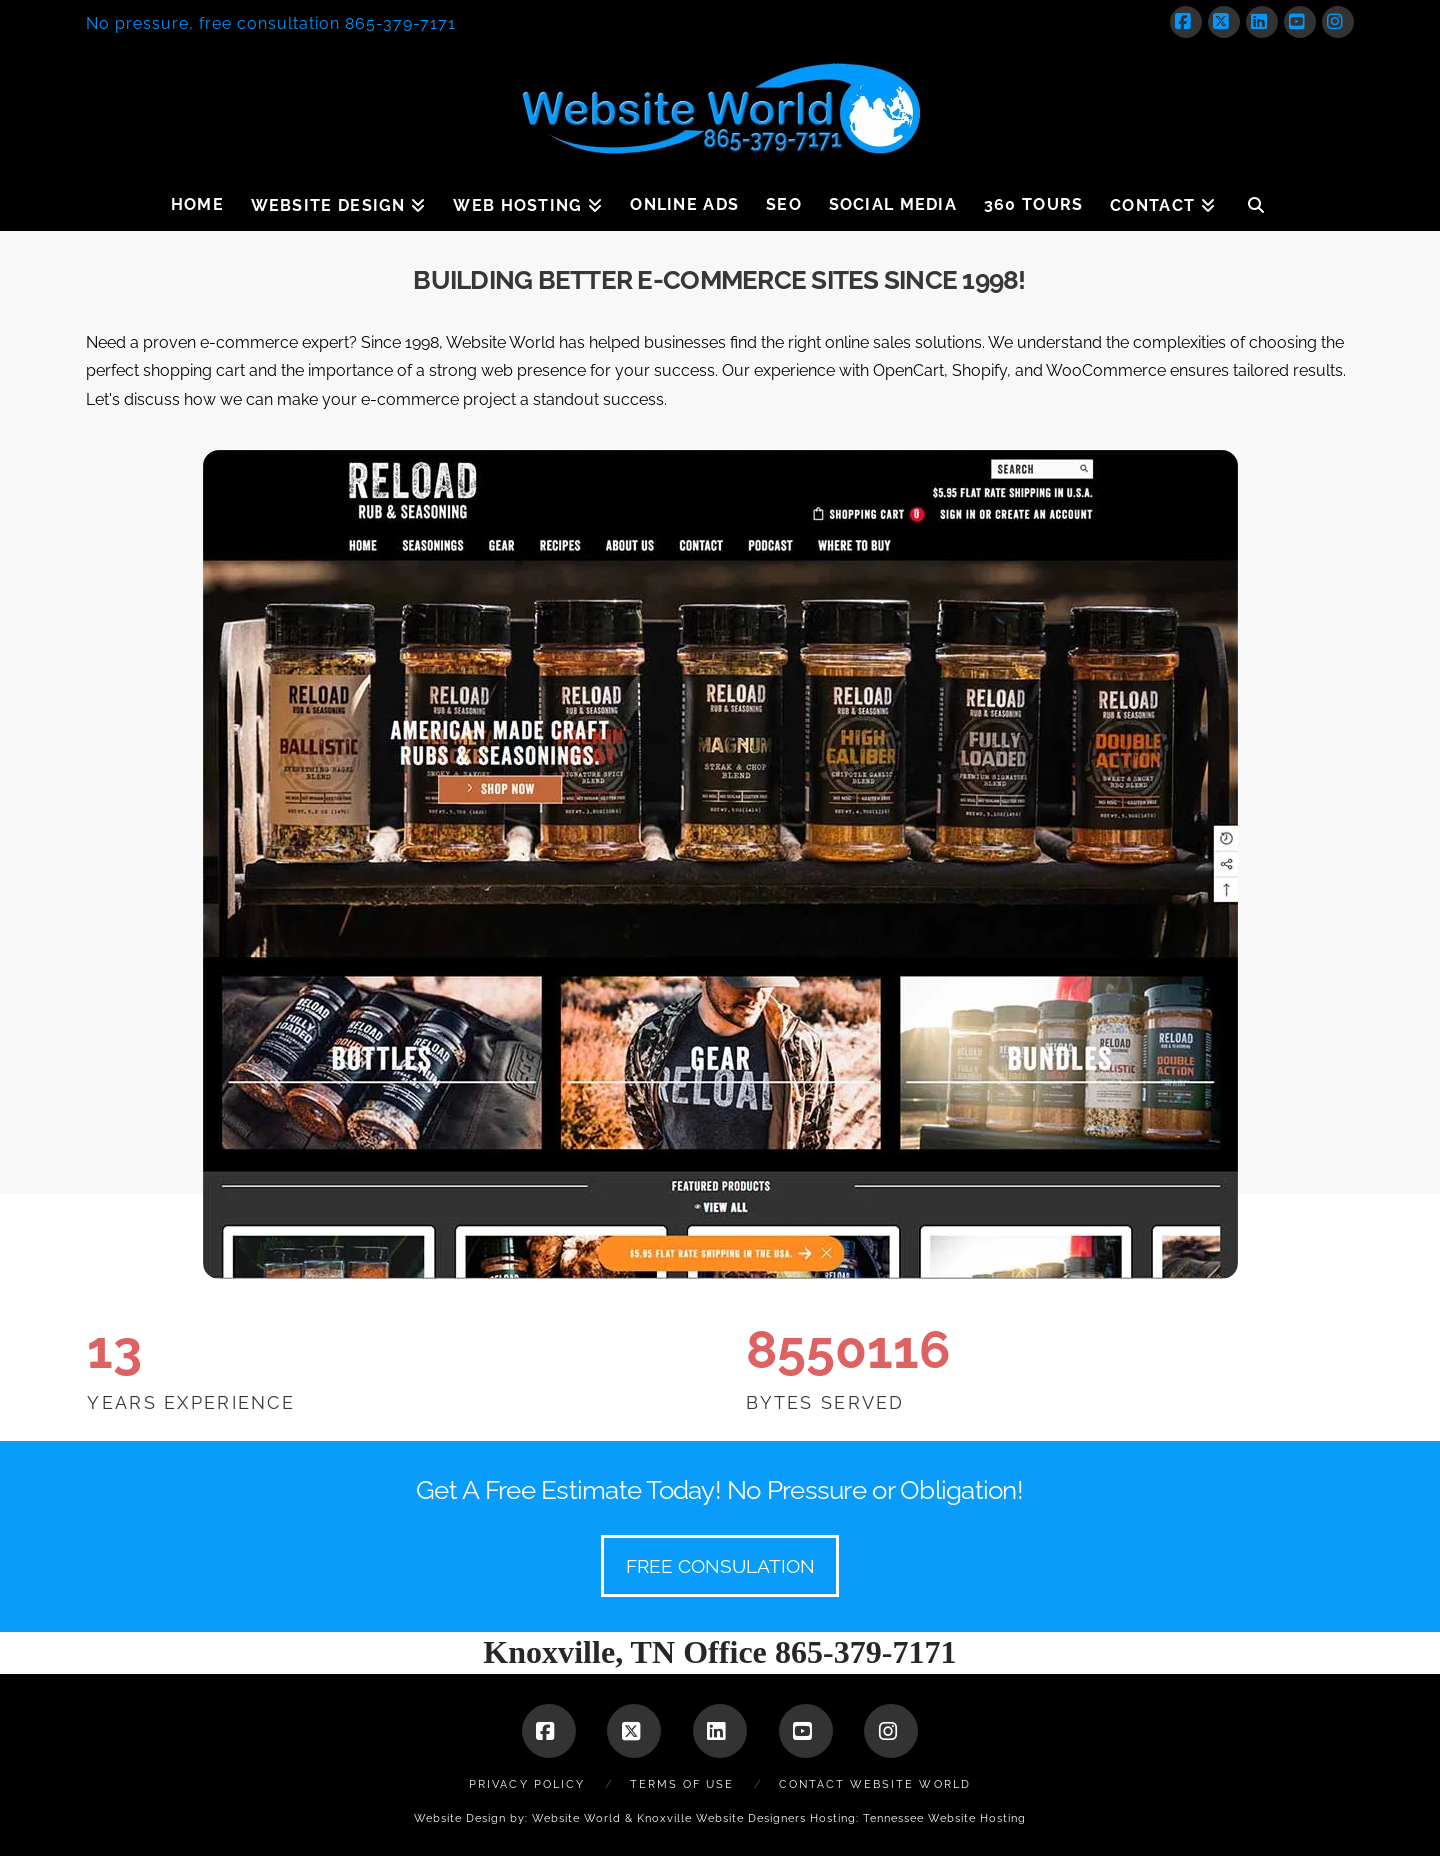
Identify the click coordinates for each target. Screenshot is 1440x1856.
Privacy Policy (527, 1784)
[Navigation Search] (1256, 201)
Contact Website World (875, 1784)
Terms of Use (682, 1784)
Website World (576, 1818)
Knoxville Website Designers (721, 1818)
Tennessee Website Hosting (944, 1818)
